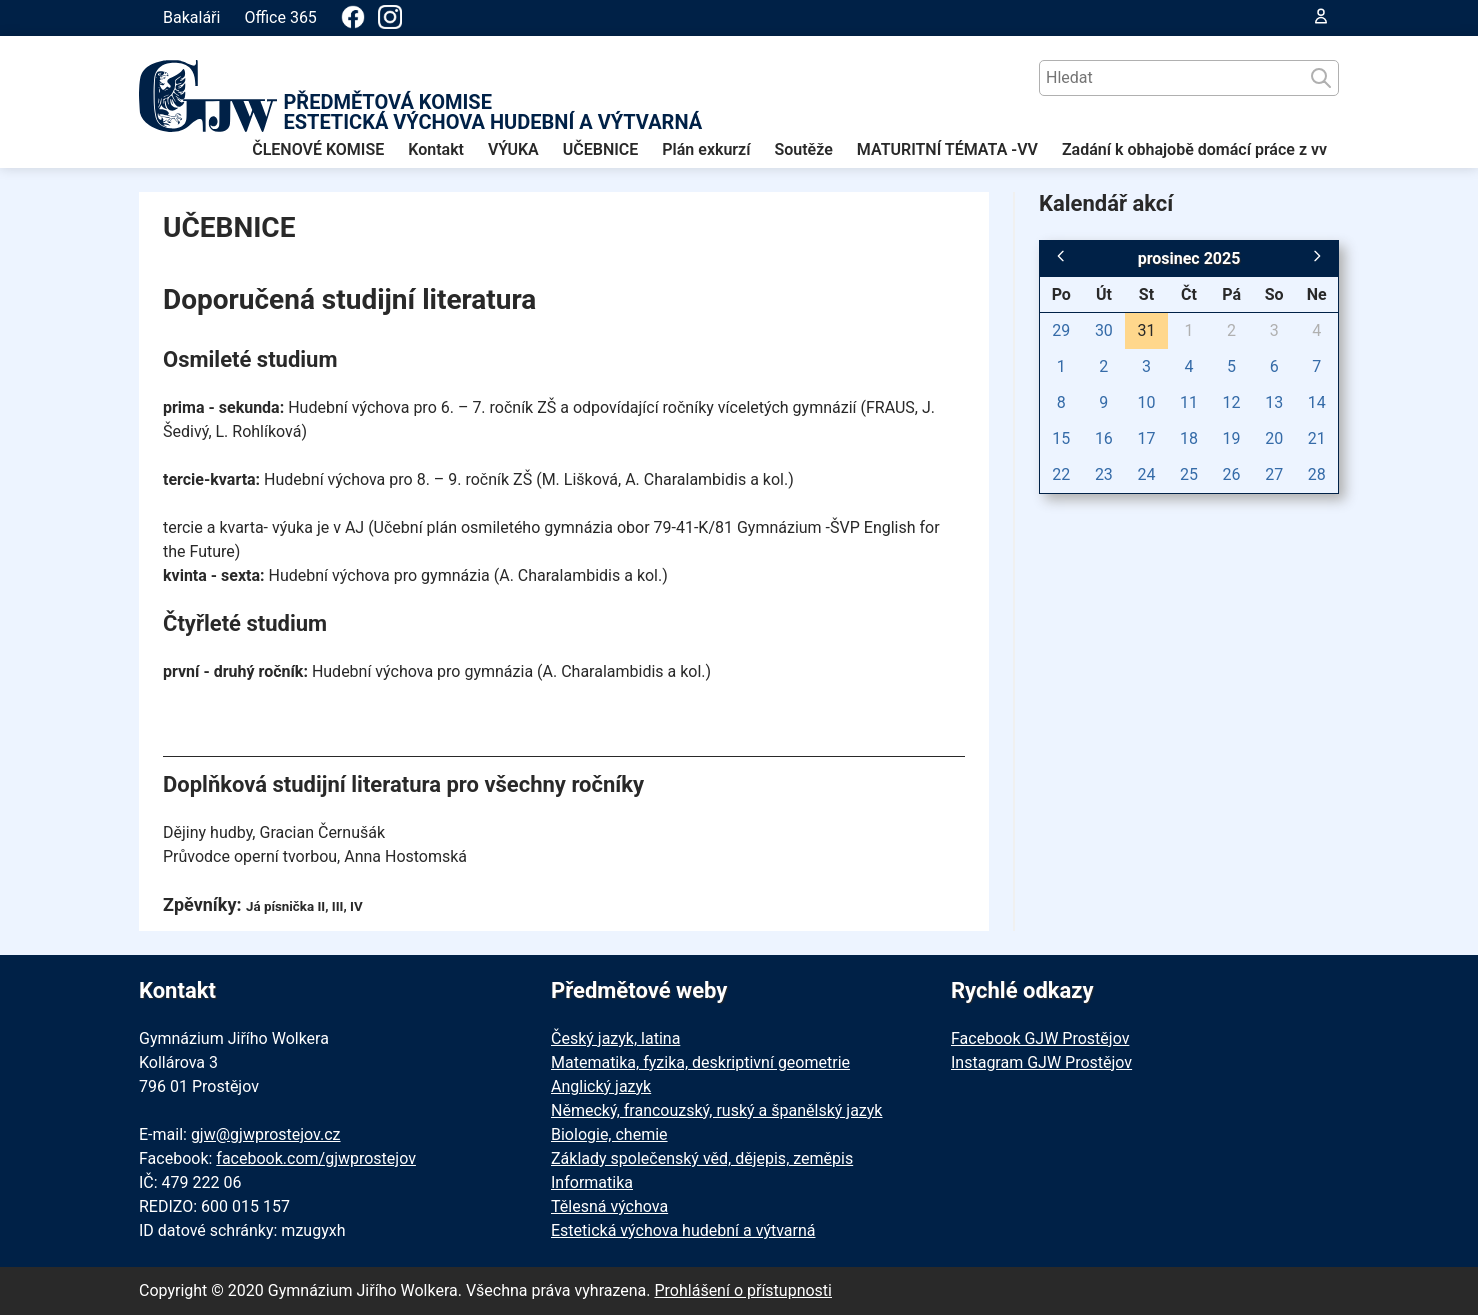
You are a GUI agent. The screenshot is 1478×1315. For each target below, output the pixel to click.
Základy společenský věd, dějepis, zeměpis (702, 1158)
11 (1189, 402)
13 (1274, 402)
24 (1146, 474)
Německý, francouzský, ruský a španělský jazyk (716, 1110)
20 (1274, 438)
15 (1061, 438)
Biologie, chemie (609, 1134)
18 (1189, 438)
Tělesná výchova (609, 1206)
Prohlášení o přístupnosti (743, 1290)
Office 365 (280, 17)
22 (1061, 474)
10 (1146, 402)
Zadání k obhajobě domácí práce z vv (1194, 149)
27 (1274, 474)
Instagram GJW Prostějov (1041, 1062)
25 (1189, 474)
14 (1317, 402)
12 (1232, 402)
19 (1232, 438)
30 (1104, 330)
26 (1232, 474)
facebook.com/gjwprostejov (316, 1158)
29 (1061, 330)
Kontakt (436, 149)
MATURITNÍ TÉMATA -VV (947, 149)
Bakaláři (191, 17)
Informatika (592, 1182)
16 (1104, 438)
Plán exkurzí (706, 149)
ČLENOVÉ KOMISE (318, 149)
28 (1317, 474)
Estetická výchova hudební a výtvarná (683, 1230)
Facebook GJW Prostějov (1040, 1038)
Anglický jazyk (601, 1086)
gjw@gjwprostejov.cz (266, 1134)
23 (1104, 474)
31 (1146, 330)
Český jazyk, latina (615, 1038)
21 (1317, 438)
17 (1146, 438)
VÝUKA (513, 149)
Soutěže (803, 149)
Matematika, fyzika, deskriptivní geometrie (700, 1062)
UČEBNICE (601, 149)
